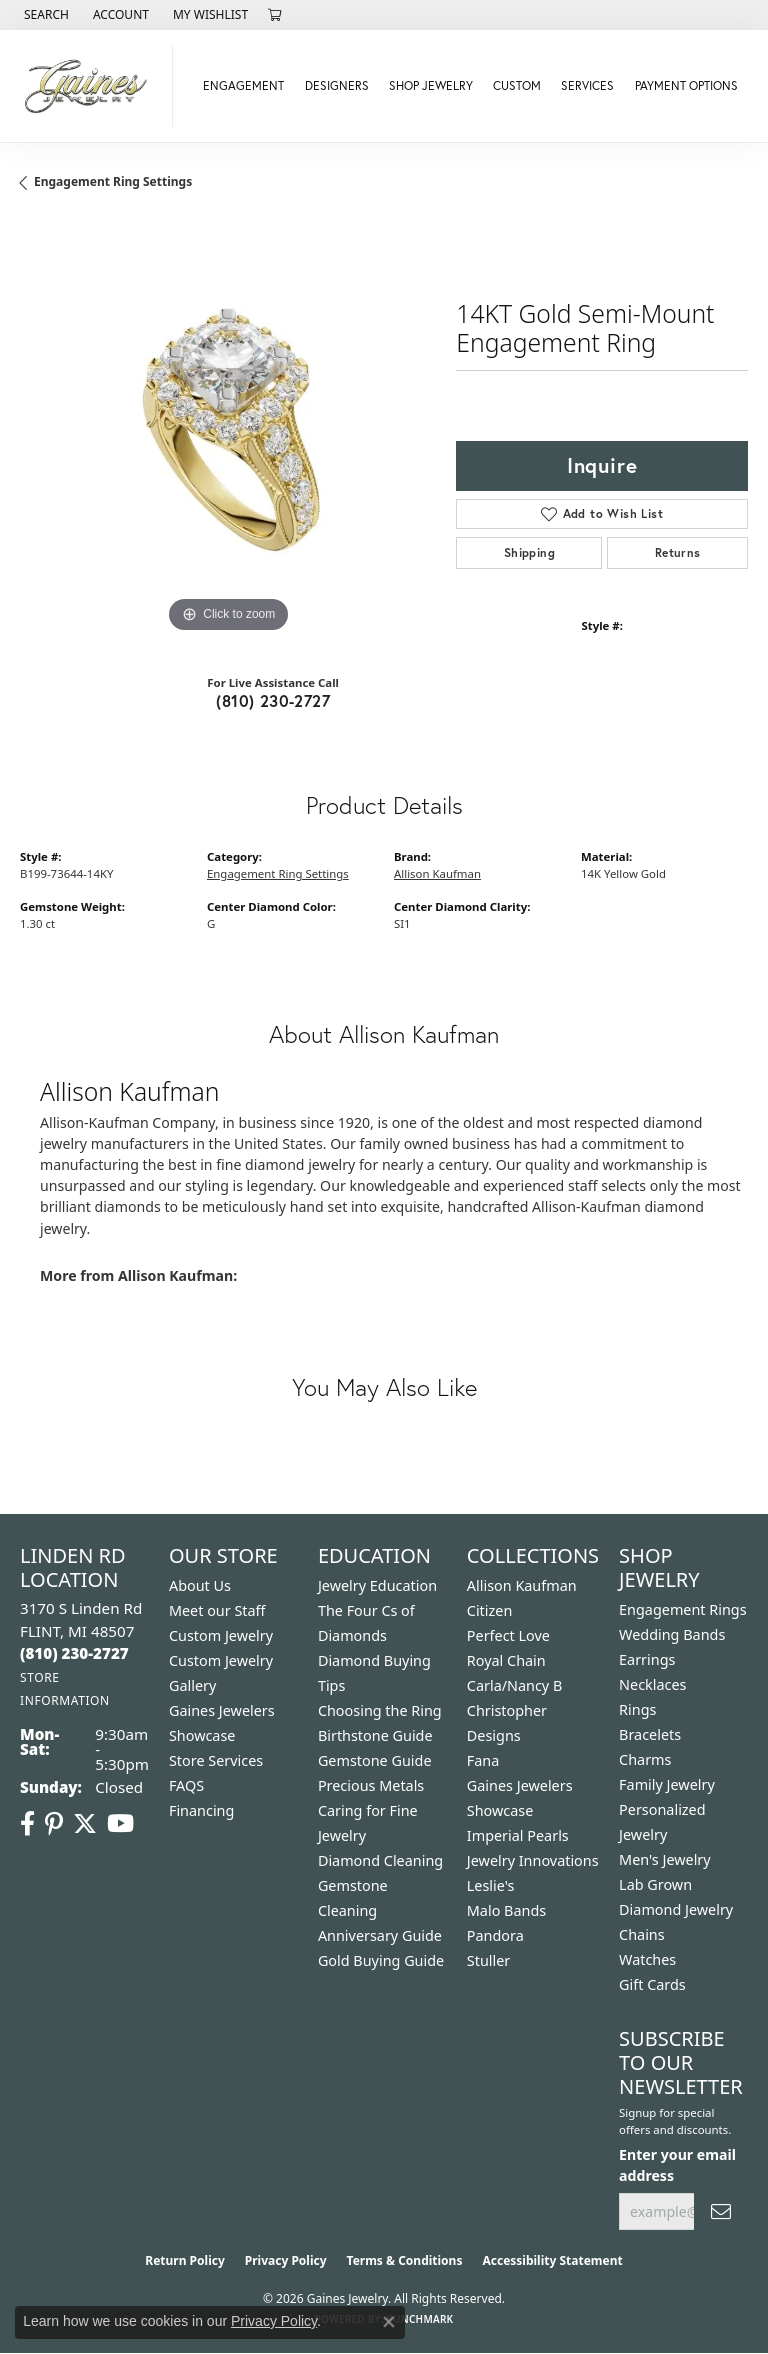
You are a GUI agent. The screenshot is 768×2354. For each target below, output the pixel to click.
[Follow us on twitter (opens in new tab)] (85, 1824)
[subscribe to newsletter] (721, 2211)
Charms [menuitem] (645, 1759)
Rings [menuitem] (637, 1709)
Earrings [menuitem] (647, 1659)
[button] (44, 15)
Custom (517, 85)
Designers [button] (337, 85)
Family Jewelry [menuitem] (667, 1784)
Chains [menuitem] (642, 1934)
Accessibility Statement (552, 2260)
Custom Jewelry (221, 1635)
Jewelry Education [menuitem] (377, 1585)
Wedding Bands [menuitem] (672, 1634)
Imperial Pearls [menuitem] (518, 1835)
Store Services (216, 1760)
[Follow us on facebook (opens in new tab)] (27, 1824)
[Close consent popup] (389, 2322)
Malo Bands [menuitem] (506, 1910)
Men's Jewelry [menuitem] (665, 1859)
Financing (201, 1810)
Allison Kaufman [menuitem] (522, 1585)
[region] (228, 430)
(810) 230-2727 (273, 700)
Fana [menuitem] (483, 1760)
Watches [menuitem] (647, 1959)
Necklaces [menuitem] (652, 1684)
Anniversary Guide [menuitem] (380, 1935)
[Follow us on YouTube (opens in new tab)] (120, 1824)
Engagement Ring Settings (113, 181)
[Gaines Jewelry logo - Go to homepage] (91, 86)
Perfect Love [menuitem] (508, 1635)
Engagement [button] (243, 85)
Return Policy (185, 2260)
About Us (200, 1585)
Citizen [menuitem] (490, 1610)
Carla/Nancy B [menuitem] (515, 1685)
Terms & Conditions (405, 2260)
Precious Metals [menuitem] (371, 1785)
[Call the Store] (74, 1653)
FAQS (186, 1785)
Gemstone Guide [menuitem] (375, 1760)
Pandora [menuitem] (495, 1935)
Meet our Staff (217, 1610)
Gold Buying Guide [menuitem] (381, 1960)
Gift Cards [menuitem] (652, 1984)
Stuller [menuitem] (488, 1960)
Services (587, 85)
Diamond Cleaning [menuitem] (380, 1860)
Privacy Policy (286, 2260)
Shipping (529, 552)
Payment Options (686, 85)
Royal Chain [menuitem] (506, 1660)
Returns (678, 552)
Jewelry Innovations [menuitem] (533, 1860)
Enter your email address (677, 2165)
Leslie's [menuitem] (491, 1885)
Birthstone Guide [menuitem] (375, 1735)
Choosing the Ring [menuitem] (380, 1710)
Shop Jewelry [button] (431, 85)
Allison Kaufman (437, 873)
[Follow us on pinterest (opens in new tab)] (54, 1824)
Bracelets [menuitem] (650, 1734)
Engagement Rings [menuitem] (683, 1609)
